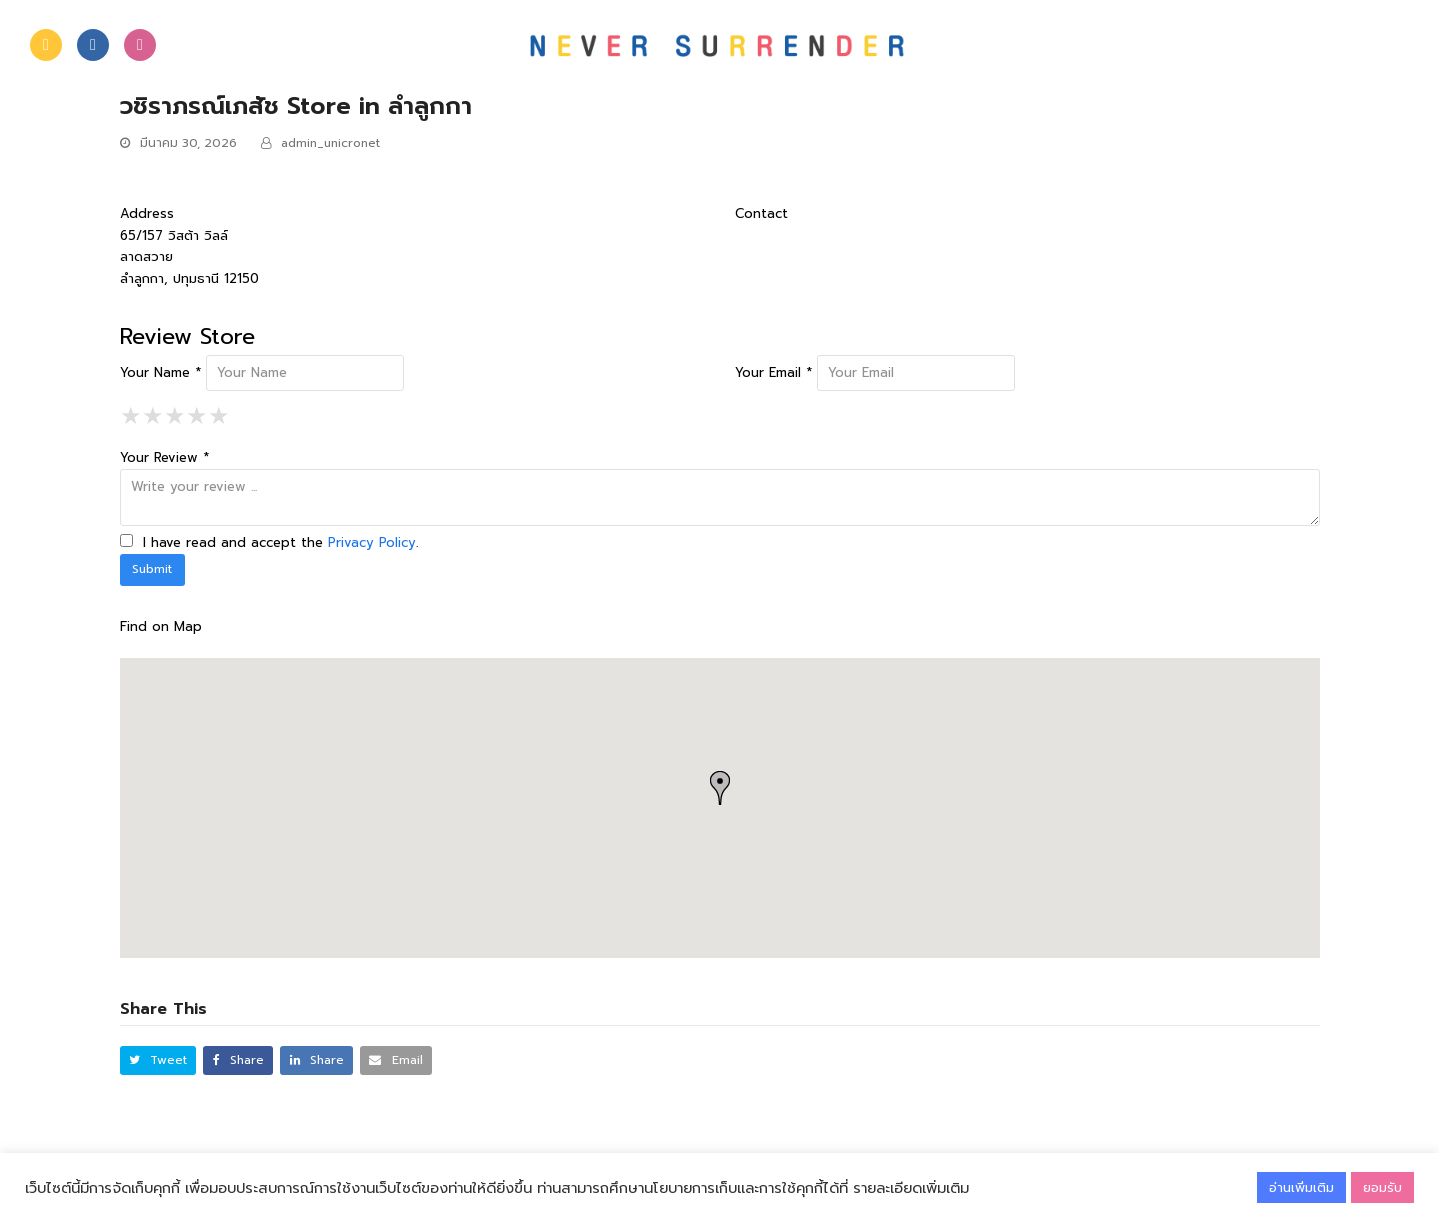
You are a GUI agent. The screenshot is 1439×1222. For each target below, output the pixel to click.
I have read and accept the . (269, 542)
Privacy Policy (372, 542)
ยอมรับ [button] (1382, 1187)
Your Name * (160, 372)
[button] (158, 1060)
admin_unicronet (330, 143)
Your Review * (164, 457)
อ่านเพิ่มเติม (1301, 1187)
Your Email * (773, 372)
